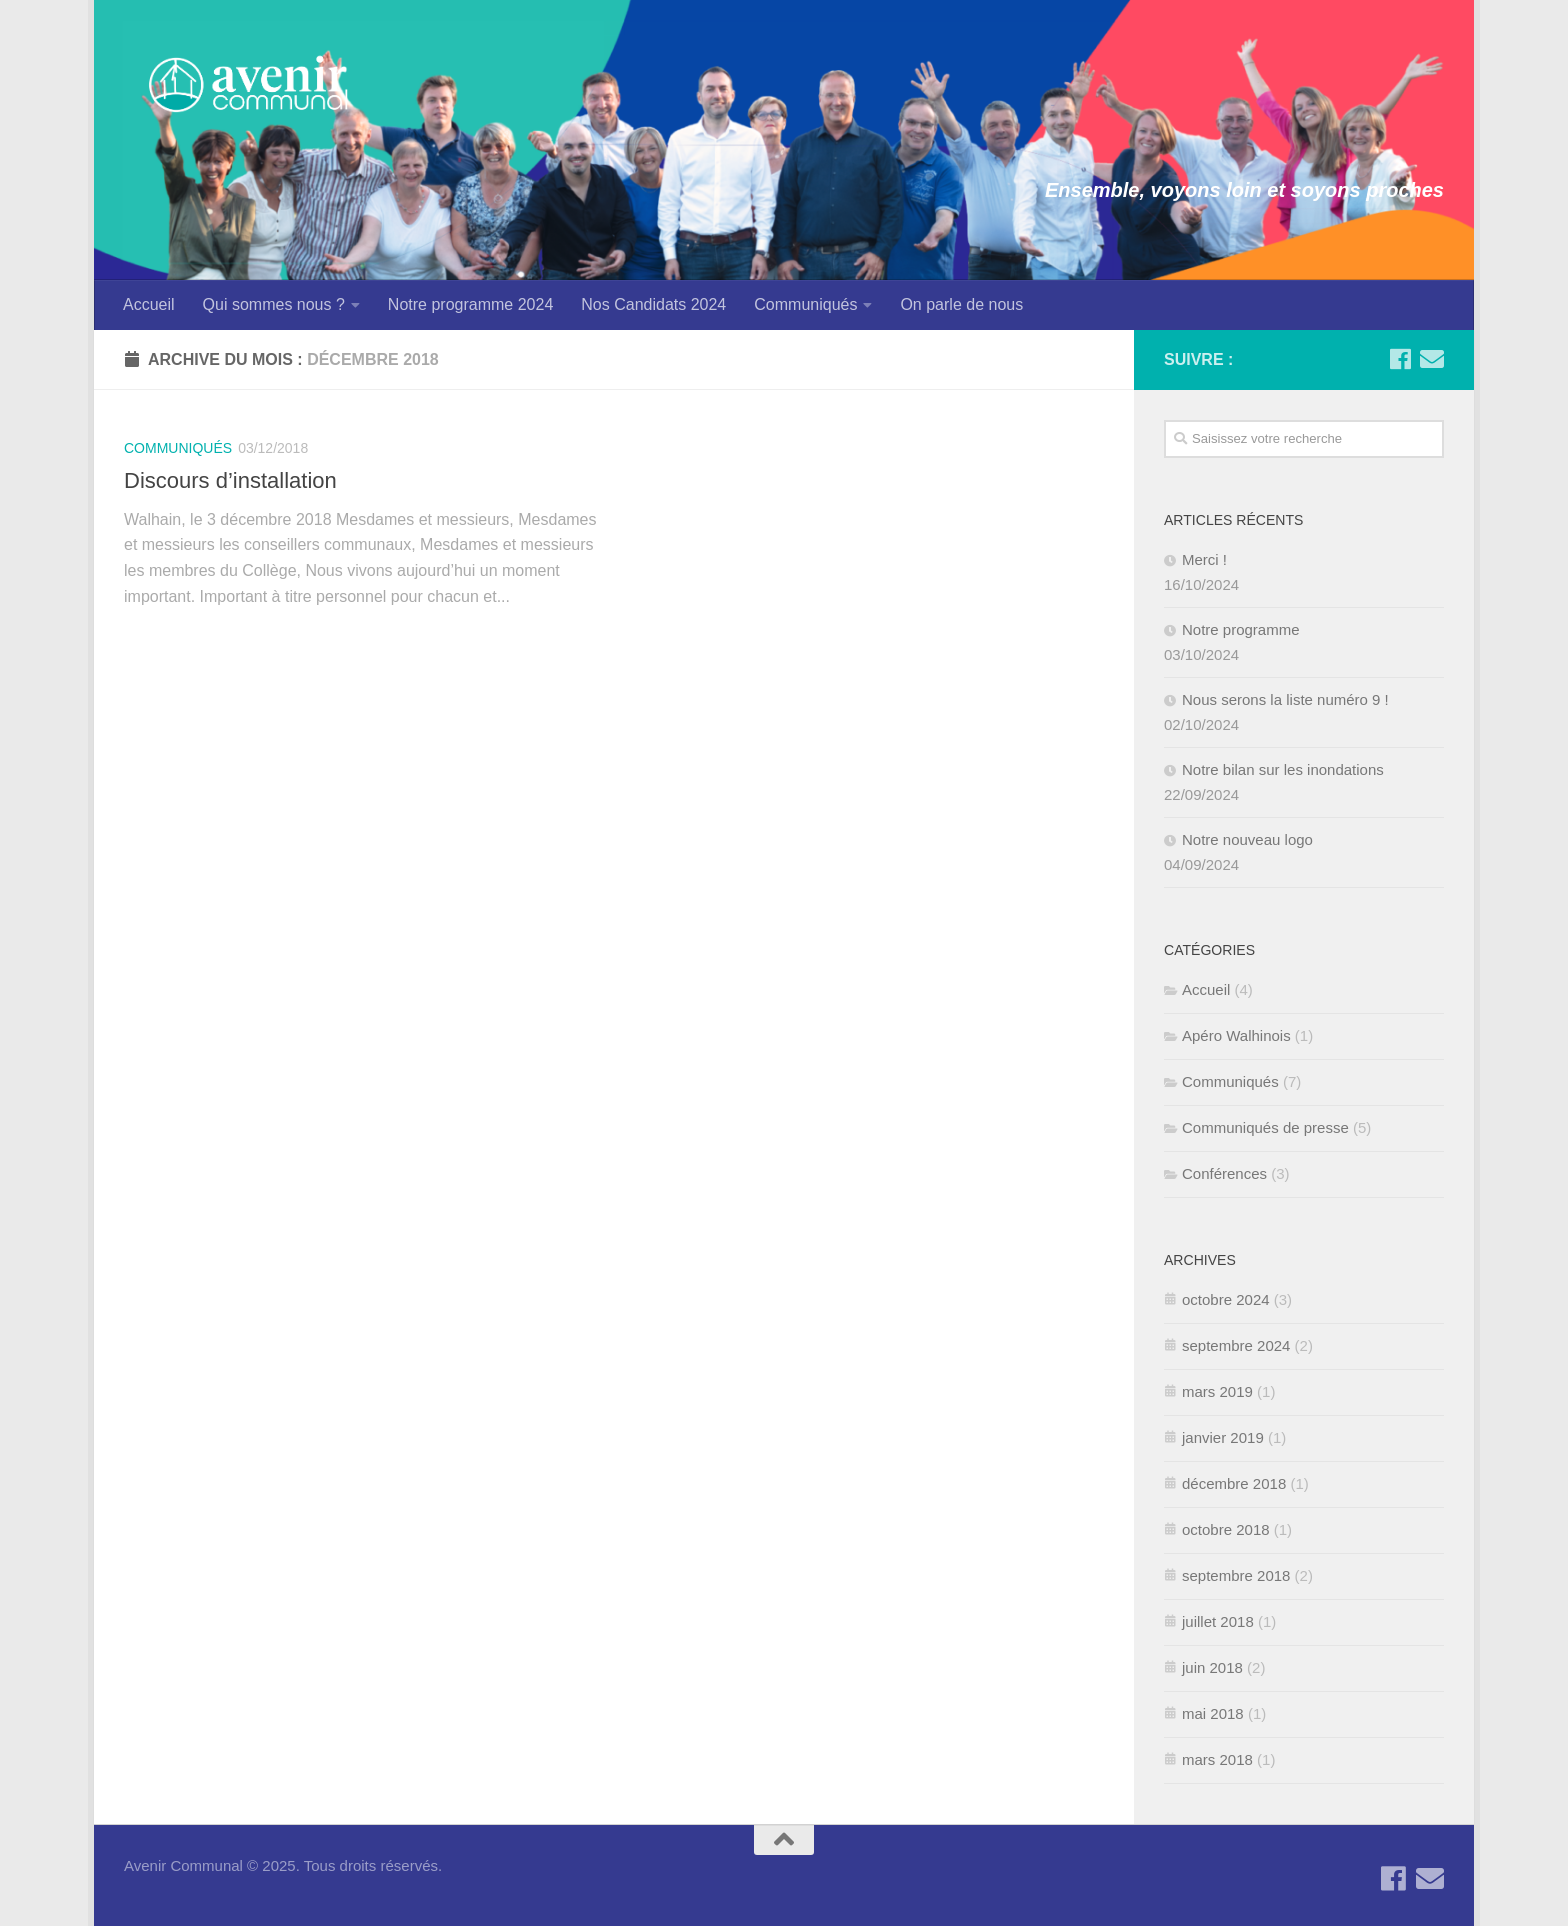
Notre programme (1241, 629)
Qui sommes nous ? (274, 304)
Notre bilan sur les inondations (1283, 769)
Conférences (1224, 1173)
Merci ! (1204, 559)
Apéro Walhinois (1236, 1035)
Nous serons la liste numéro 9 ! (1285, 699)
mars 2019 (1217, 1391)
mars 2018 (1217, 1759)
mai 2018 (1213, 1713)
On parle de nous (961, 304)
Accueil (149, 304)
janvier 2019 (1223, 1437)
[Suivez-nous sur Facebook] (1400, 359)
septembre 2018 (1236, 1575)
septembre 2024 (1236, 1345)
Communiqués (805, 304)
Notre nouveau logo (1247, 839)
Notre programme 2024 (470, 304)
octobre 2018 (1226, 1529)
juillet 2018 (1218, 1621)
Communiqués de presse (1265, 1127)
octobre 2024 (1226, 1299)
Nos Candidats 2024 (653, 304)
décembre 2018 (1234, 1483)
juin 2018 (1212, 1667)
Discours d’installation (230, 480)
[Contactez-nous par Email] (1432, 359)
